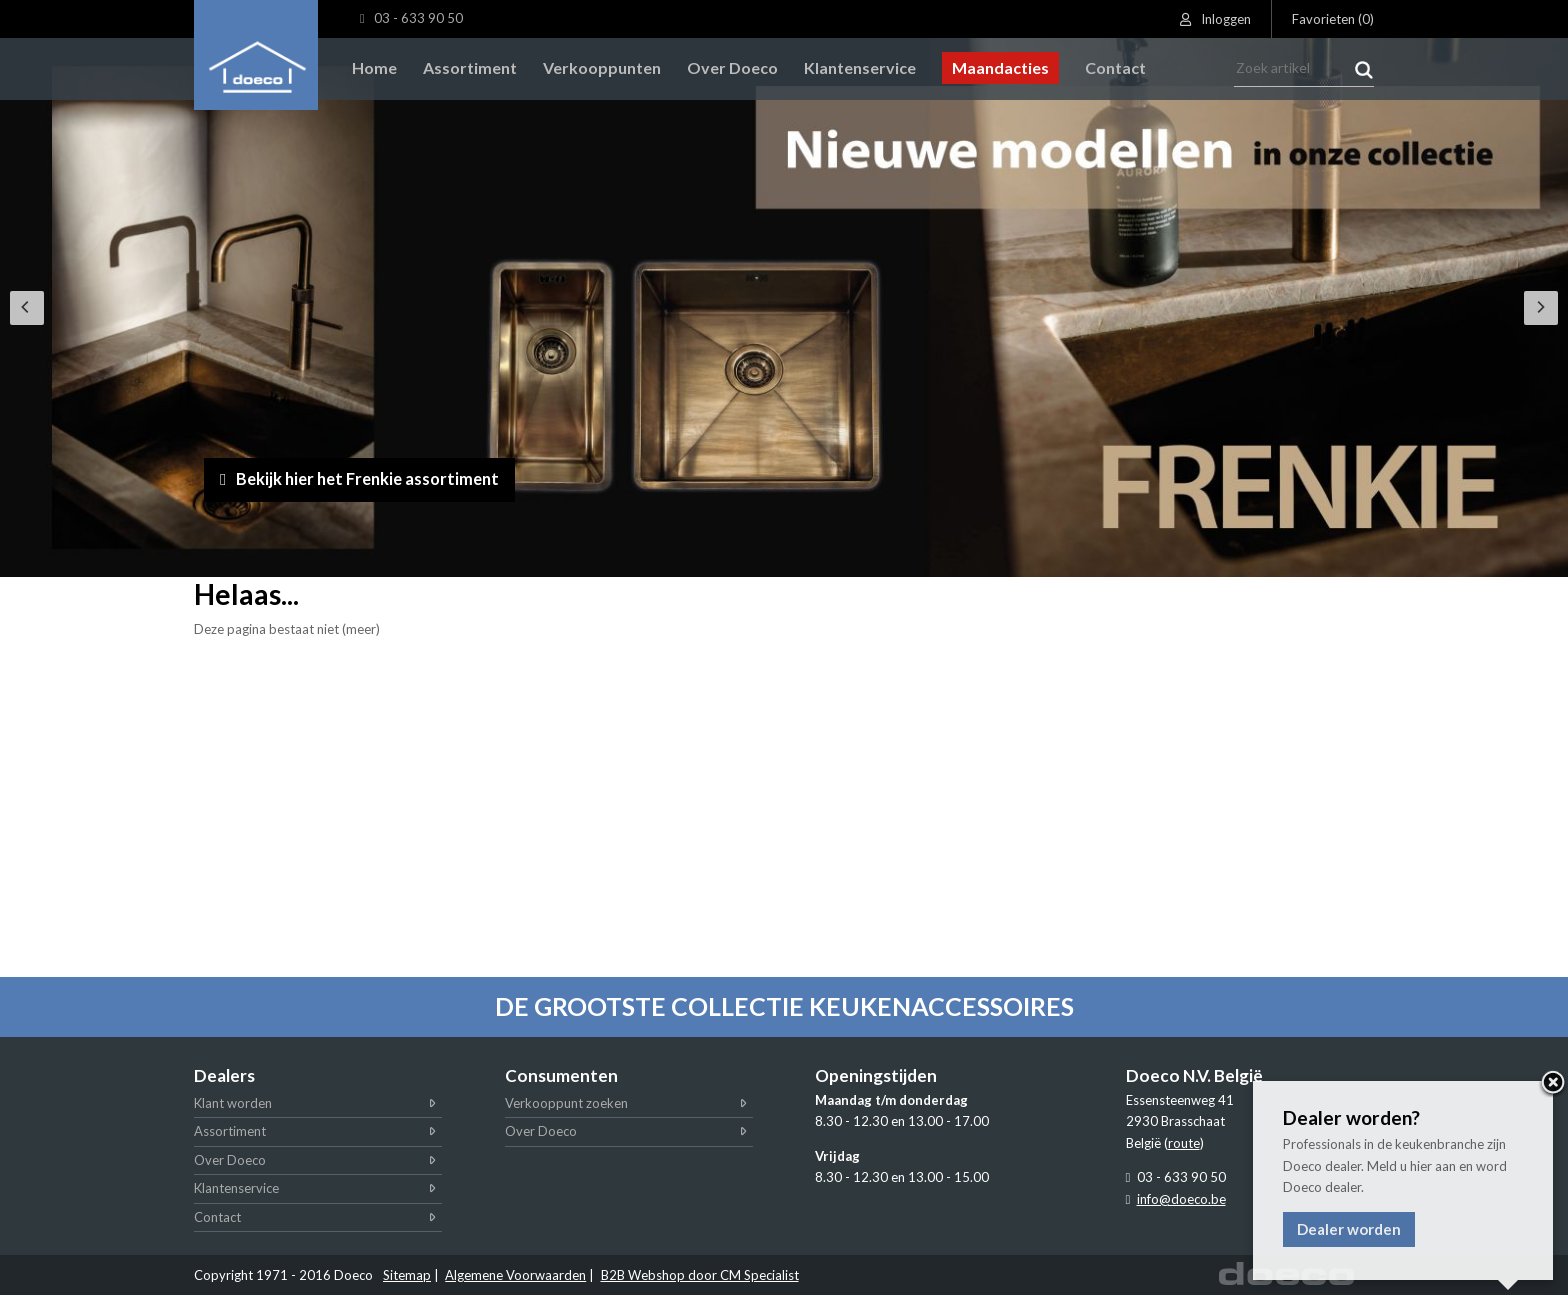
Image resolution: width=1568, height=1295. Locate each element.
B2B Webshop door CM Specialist (700, 1275)
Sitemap (407, 1275)
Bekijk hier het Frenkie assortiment (374, 477)
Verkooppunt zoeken (566, 1103)
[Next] (1541, 308)
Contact (217, 1217)
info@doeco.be (1181, 1199)
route (1184, 1143)
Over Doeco (230, 1160)
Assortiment (230, 1131)
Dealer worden (1349, 1229)
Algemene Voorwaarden (515, 1275)
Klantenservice (236, 1188)
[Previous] (27, 308)
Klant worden (233, 1103)
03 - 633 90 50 (411, 18)
